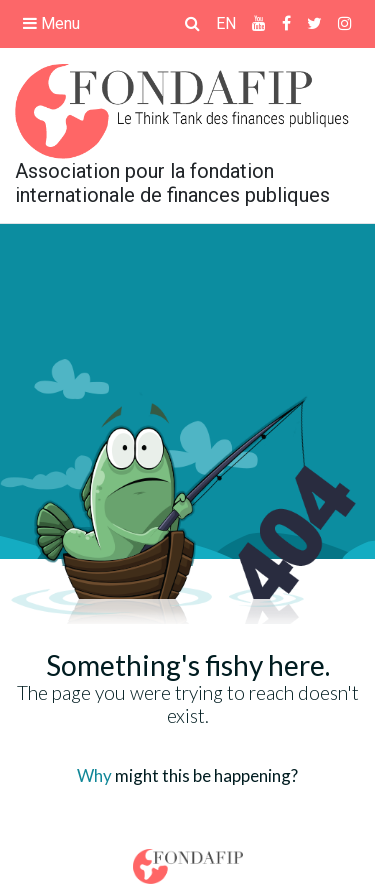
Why (94, 775)
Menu (51, 23)
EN (226, 23)
